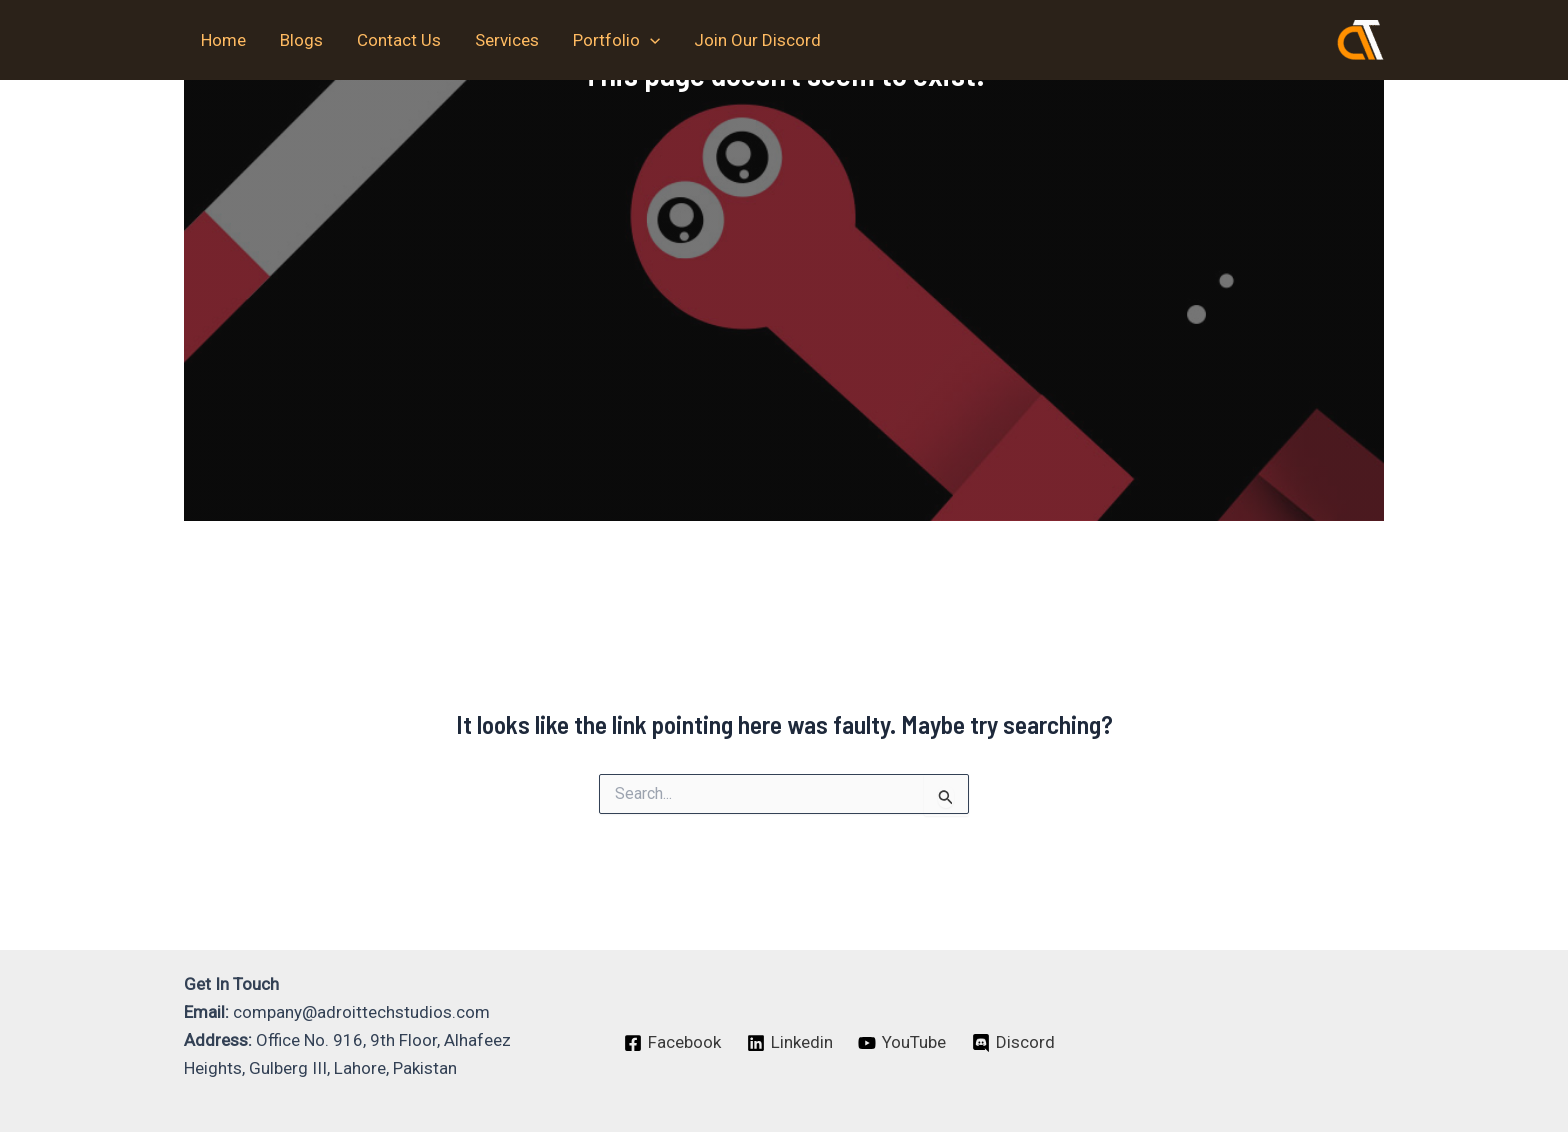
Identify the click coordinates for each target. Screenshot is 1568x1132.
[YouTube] (903, 1043)
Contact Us (399, 40)
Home (223, 40)
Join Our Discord (757, 40)
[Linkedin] (790, 1043)
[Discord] (1013, 1043)
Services (507, 40)
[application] (650, 40)
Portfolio (616, 40)
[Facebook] (672, 1043)
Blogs (301, 40)
